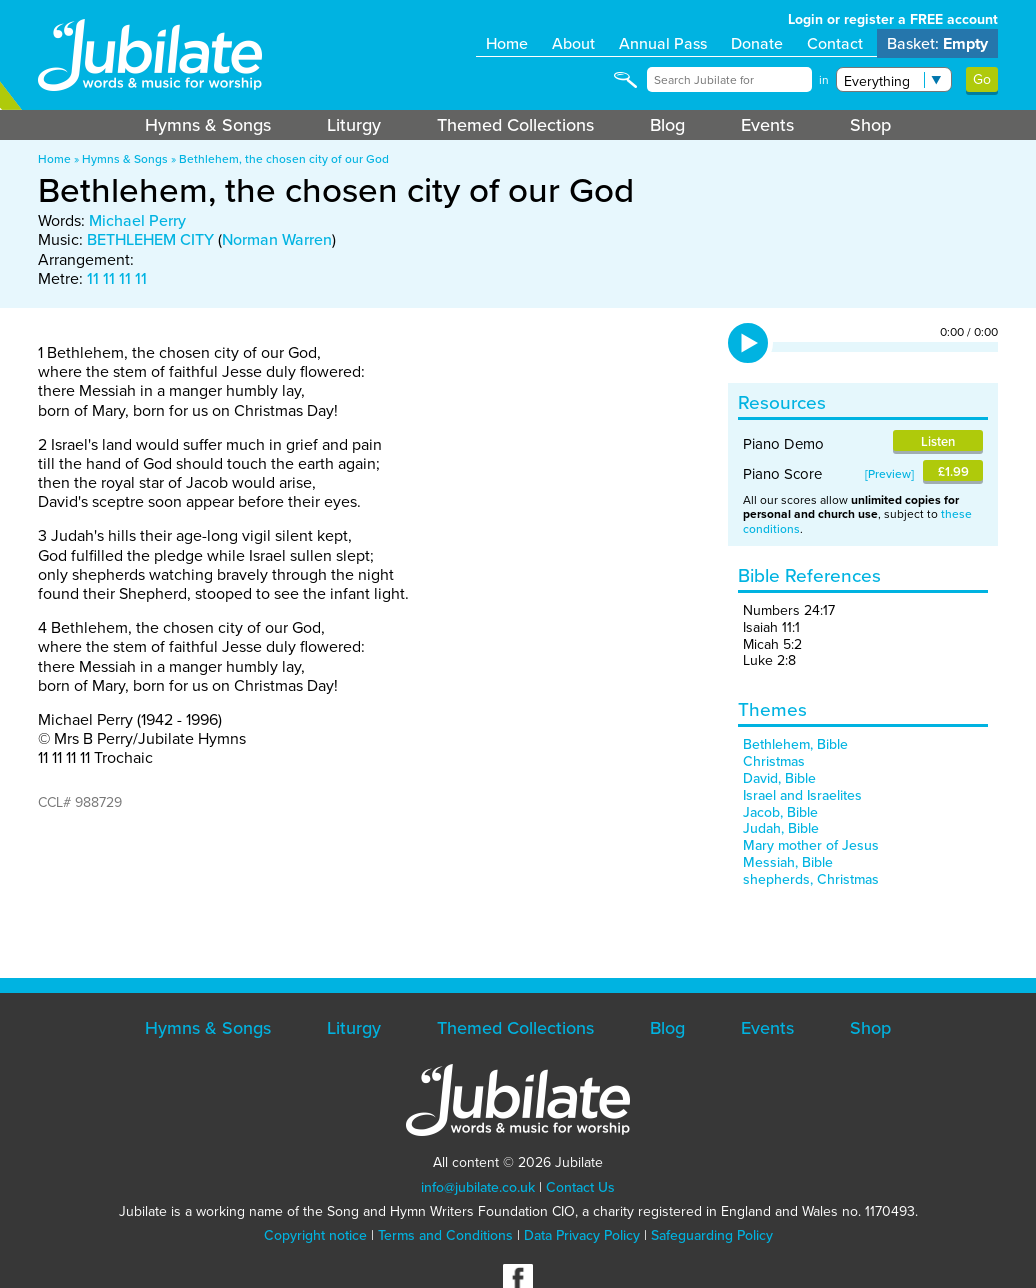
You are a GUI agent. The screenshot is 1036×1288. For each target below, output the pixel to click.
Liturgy (354, 125)
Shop (870, 125)
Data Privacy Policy (582, 1235)
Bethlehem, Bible (795, 744)
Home (507, 43)
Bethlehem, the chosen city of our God (284, 159)
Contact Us (580, 1187)
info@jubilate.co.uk (478, 1187)
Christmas (774, 761)
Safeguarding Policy (712, 1235)
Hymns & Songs (208, 125)
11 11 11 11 (117, 278)
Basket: (937, 43)
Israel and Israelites (802, 795)
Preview (889, 474)
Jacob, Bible (780, 812)
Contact (835, 43)
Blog (667, 125)
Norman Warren (277, 239)
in (824, 80)
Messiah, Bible (788, 862)
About (573, 43)
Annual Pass (663, 43)
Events (767, 125)
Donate (757, 43)
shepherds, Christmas (811, 879)
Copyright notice (315, 1235)
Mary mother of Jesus (811, 845)
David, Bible (779, 778)
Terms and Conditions (445, 1235)
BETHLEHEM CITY (150, 239)
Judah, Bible (781, 828)
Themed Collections (515, 125)
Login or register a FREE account (893, 19)
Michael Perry (137, 220)
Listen (938, 441)
